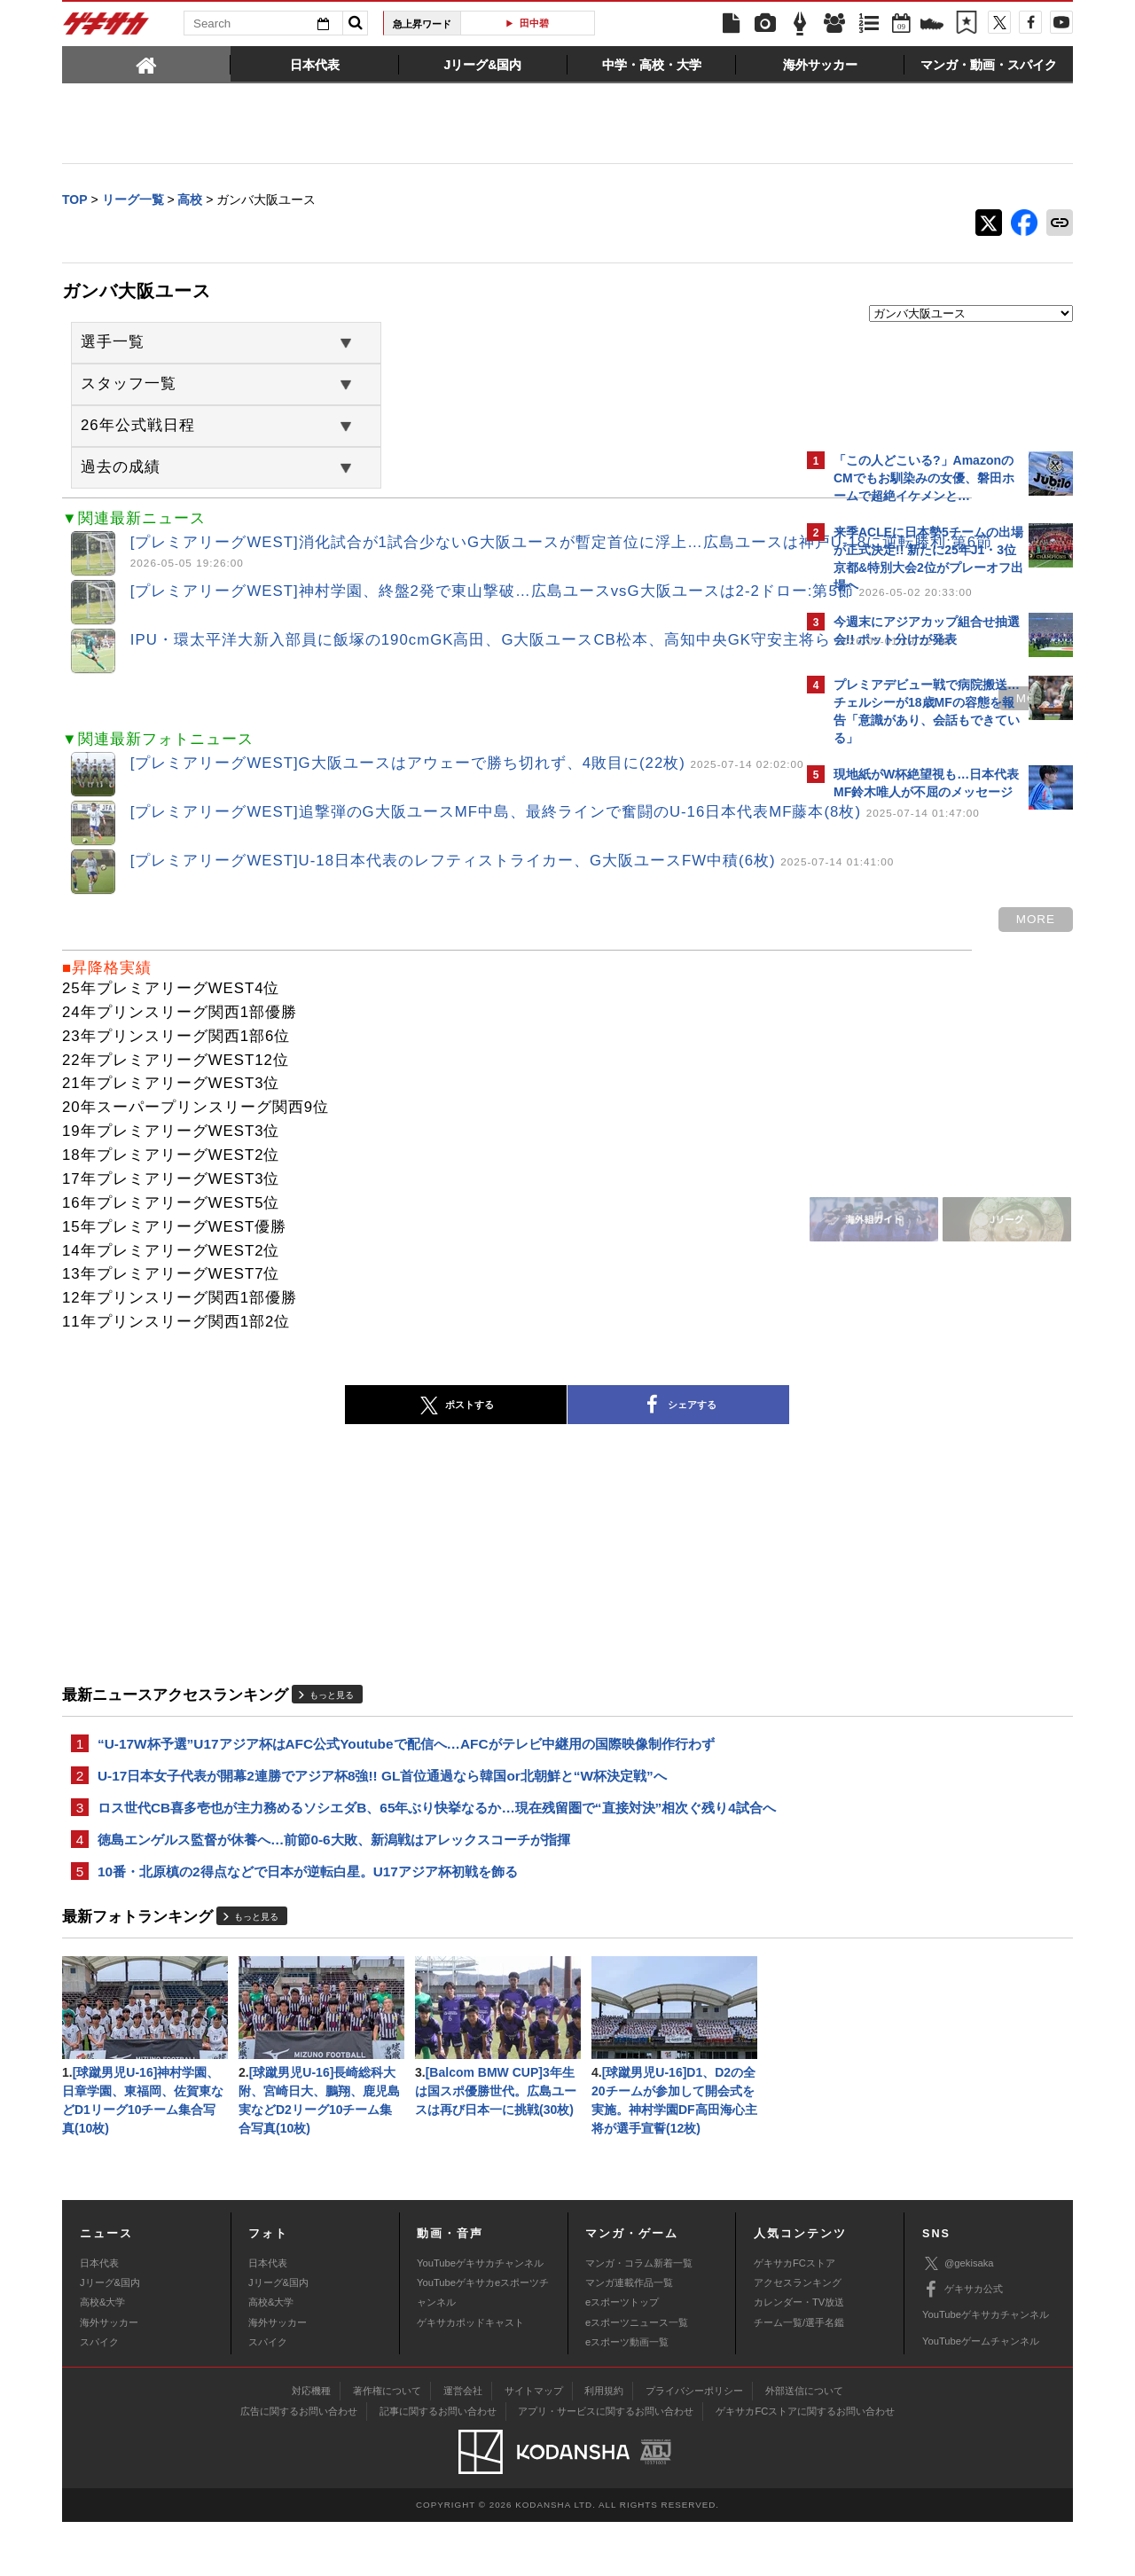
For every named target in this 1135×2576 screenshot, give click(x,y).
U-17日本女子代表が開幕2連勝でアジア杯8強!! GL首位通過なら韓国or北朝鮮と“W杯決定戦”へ (382, 1797)
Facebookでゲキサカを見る (907, 1123)
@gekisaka (958, 2318)
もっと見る (331, 1714)
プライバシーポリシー (694, 2445)
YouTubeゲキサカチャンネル (480, 2317)
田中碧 (534, 23)
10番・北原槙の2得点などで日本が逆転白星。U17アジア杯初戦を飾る (308, 1918)
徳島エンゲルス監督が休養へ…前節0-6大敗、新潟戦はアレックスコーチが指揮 (334, 1884)
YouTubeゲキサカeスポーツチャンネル (483, 2347)
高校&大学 (102, 2357)
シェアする (523, 1424)
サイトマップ (534, 2445)
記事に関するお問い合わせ (438, 2466)
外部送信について (804, 2445)
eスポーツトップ (622, 2357)
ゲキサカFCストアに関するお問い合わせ (805, 2466)
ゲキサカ (106, 28)
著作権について (387, 2445)
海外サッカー (109, 2376)
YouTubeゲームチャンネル (980, 2395)
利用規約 (603, 2445)
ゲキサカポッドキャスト (470, 2376)
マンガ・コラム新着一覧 (639, 2317)
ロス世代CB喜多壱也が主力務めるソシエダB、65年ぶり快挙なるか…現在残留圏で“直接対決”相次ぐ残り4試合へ (430, 1841)
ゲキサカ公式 (962, 2344)
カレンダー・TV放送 (799, 2357)
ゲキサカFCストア (794, 2317)
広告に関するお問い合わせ (298, 2466)
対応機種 (311, 2445)
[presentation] (146, 64)
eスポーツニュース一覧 (636, 2376)
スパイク (99, 2397)
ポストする (300, 1424)
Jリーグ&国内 (110, 2337)
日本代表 (99, 2317)
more (725, 709)
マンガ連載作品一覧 (629, 2337)
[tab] (146, 64)
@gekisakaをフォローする (905, 1086)
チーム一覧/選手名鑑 (799, 2376)
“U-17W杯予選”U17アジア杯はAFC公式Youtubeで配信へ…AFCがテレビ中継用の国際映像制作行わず (406, 1763)
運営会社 (462, 2445)
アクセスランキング (797, 2337)
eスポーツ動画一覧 (627, 2397)
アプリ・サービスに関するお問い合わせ (605, 2466)
